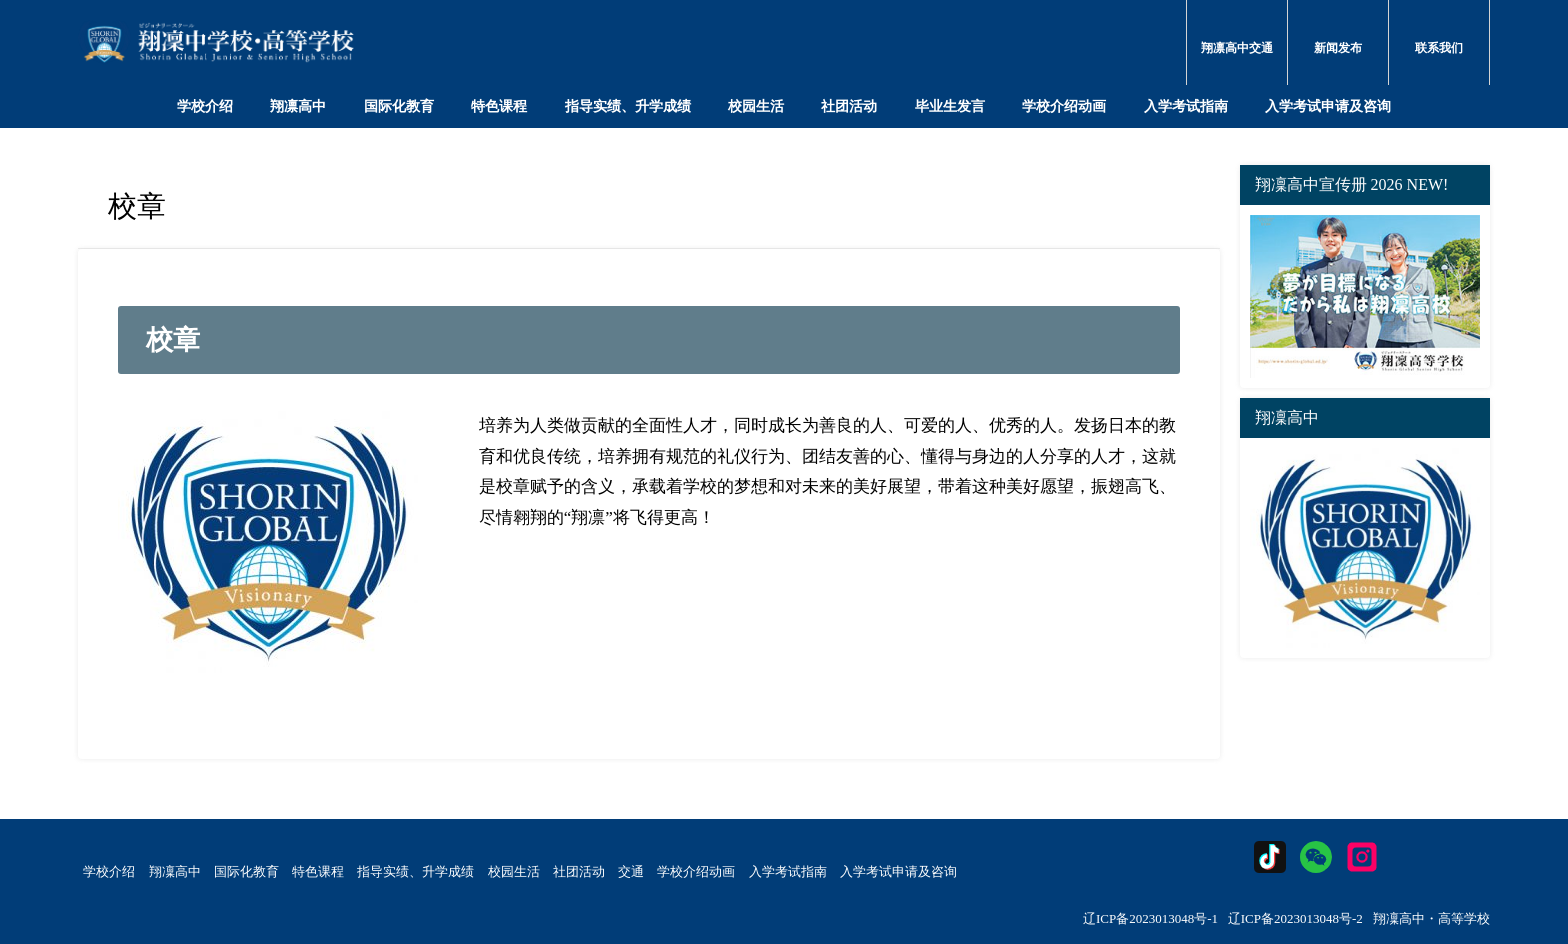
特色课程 (499, 106)
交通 (631, 871)
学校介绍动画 (1064, 106)
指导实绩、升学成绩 (628, 106)
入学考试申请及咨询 (1328, 106)
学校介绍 (205, 106)
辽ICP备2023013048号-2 (1295, 918)
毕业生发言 (950, 106)
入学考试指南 (1186, 106)
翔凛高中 (298, 106)
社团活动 (849, 106)
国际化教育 (399, 106)
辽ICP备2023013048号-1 (1150, 918)
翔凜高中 (175, 871)
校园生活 (756, 106)
